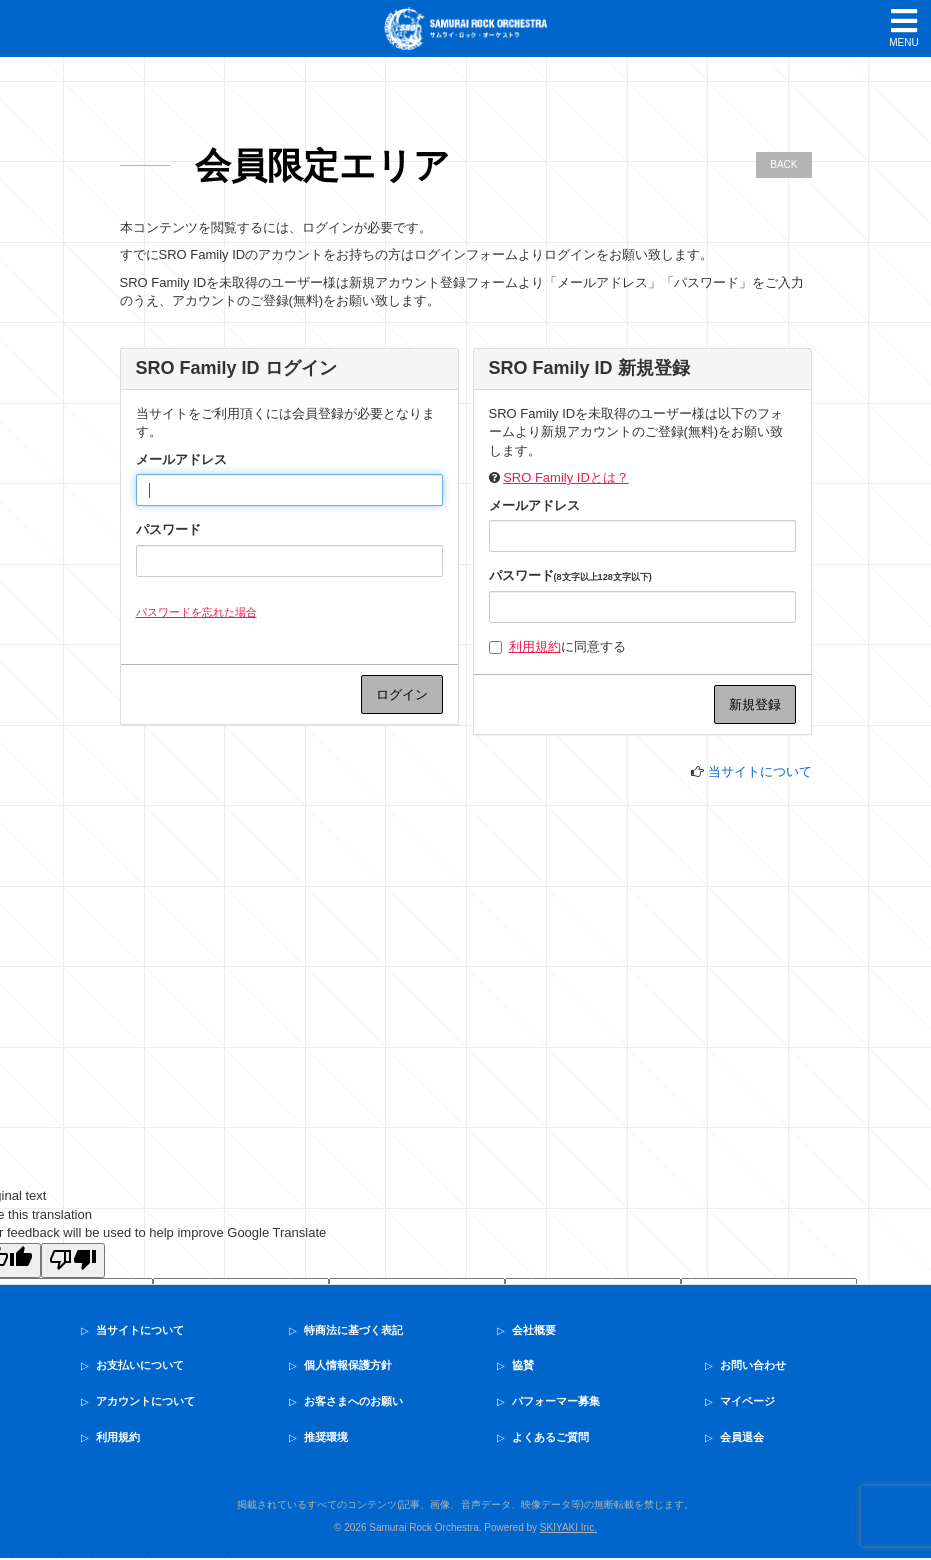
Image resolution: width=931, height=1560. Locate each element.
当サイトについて (760, 771)
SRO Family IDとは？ (566, 477)
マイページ (747, 1401)
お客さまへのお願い (353, 1401)
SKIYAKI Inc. (568, 1527)
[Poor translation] (73, 1261)
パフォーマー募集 (556, 1401)
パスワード (168, 529)
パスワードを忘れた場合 (196, 612)
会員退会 (742, 1437)
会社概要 (534, 1330)
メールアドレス (181, 459)
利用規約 (535, 646)
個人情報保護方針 (348, 1365)
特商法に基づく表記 (353, 1330)
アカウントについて (145, 1401)
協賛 (523, 1365)
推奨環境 (326, 1437)
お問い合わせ (753, 1365)
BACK (783, 164)
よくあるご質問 (550, 1437)
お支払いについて (140, 1365)
